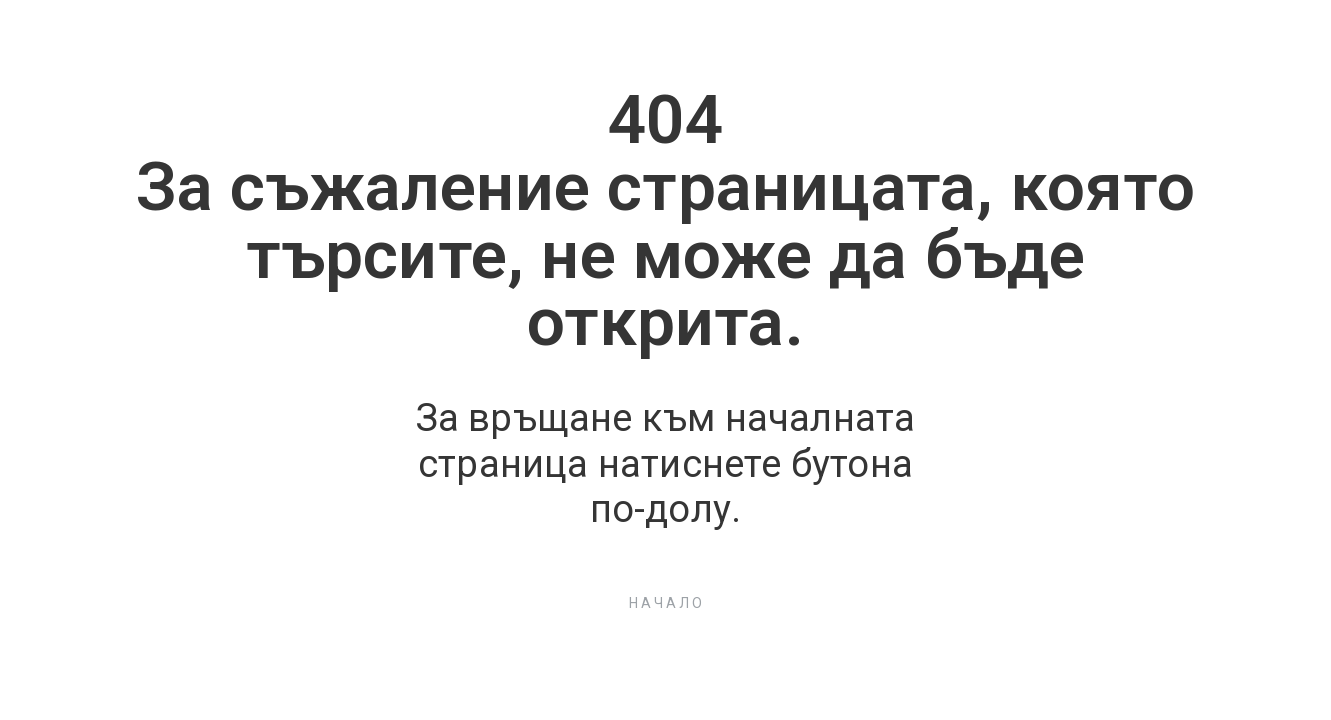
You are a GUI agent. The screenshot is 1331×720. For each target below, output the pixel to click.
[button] (666, 603)
